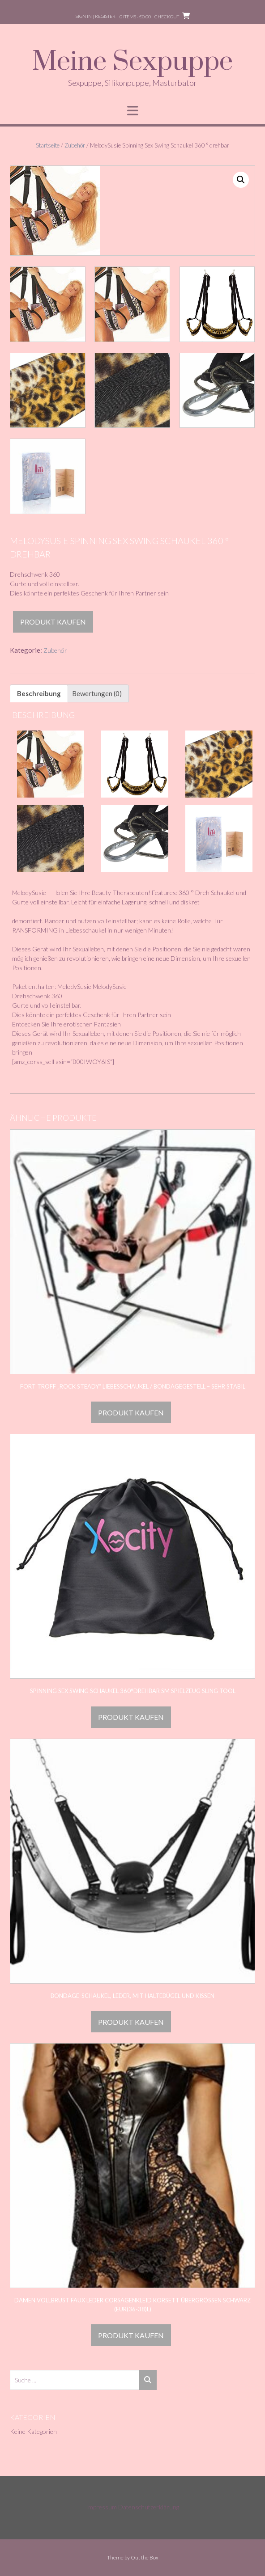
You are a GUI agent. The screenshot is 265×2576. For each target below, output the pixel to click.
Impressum (101, 2507)
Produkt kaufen (53, 621)
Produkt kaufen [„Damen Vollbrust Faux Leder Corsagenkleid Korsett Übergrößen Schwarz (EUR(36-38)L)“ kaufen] (131, 2335)
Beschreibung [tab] (39, 693)
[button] (241, 180)
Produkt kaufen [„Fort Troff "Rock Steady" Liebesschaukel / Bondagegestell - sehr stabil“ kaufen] (131, 1412)
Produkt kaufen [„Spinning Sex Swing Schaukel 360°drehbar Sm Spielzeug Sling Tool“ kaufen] (131, 1717)
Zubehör (74, 145)
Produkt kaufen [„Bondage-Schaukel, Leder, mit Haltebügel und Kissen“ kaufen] (131, 2022)
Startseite (48, 145)
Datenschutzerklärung (148, 2507)
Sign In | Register (95, 16)
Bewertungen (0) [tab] (97, 693)
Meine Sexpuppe (132, 62)
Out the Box (144, 2557)
